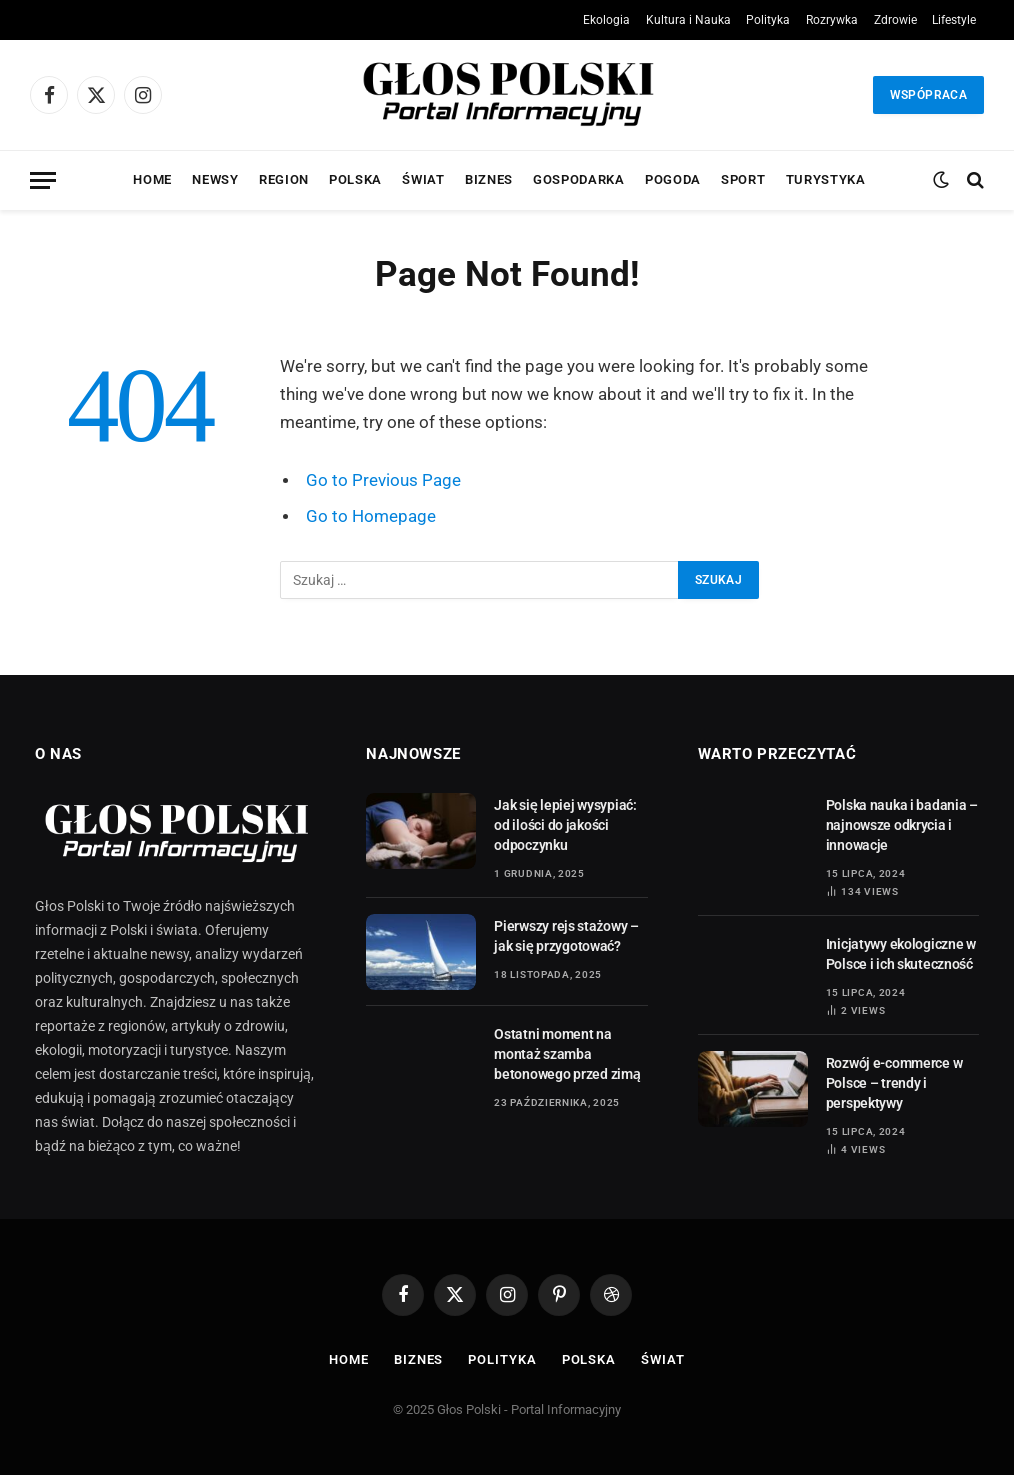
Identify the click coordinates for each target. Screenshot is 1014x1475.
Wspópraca (928, 95)
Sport (743, 179)
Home (152, 179)
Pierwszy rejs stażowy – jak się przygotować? (566, 936)
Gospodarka (578, 179)
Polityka (768, 20)
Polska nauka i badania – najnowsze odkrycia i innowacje (902, 825)
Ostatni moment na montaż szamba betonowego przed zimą (567, 1054)
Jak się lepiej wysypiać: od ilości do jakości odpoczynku (565, 825)
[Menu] (43, 180)
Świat (423, 179)
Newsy (215, 179)
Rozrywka (832, 20)
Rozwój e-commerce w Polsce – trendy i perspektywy (894, 1083)
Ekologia (606, 20)
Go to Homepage (371, 516)
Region (284, 179)
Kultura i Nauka (688, 20)
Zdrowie (895, 20)
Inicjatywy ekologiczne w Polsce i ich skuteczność (901, 954)
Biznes (489, 179)
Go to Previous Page (383, 480)
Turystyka (826, 179)
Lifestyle (954, 20)
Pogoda (673, 179)
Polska (355, 179)
